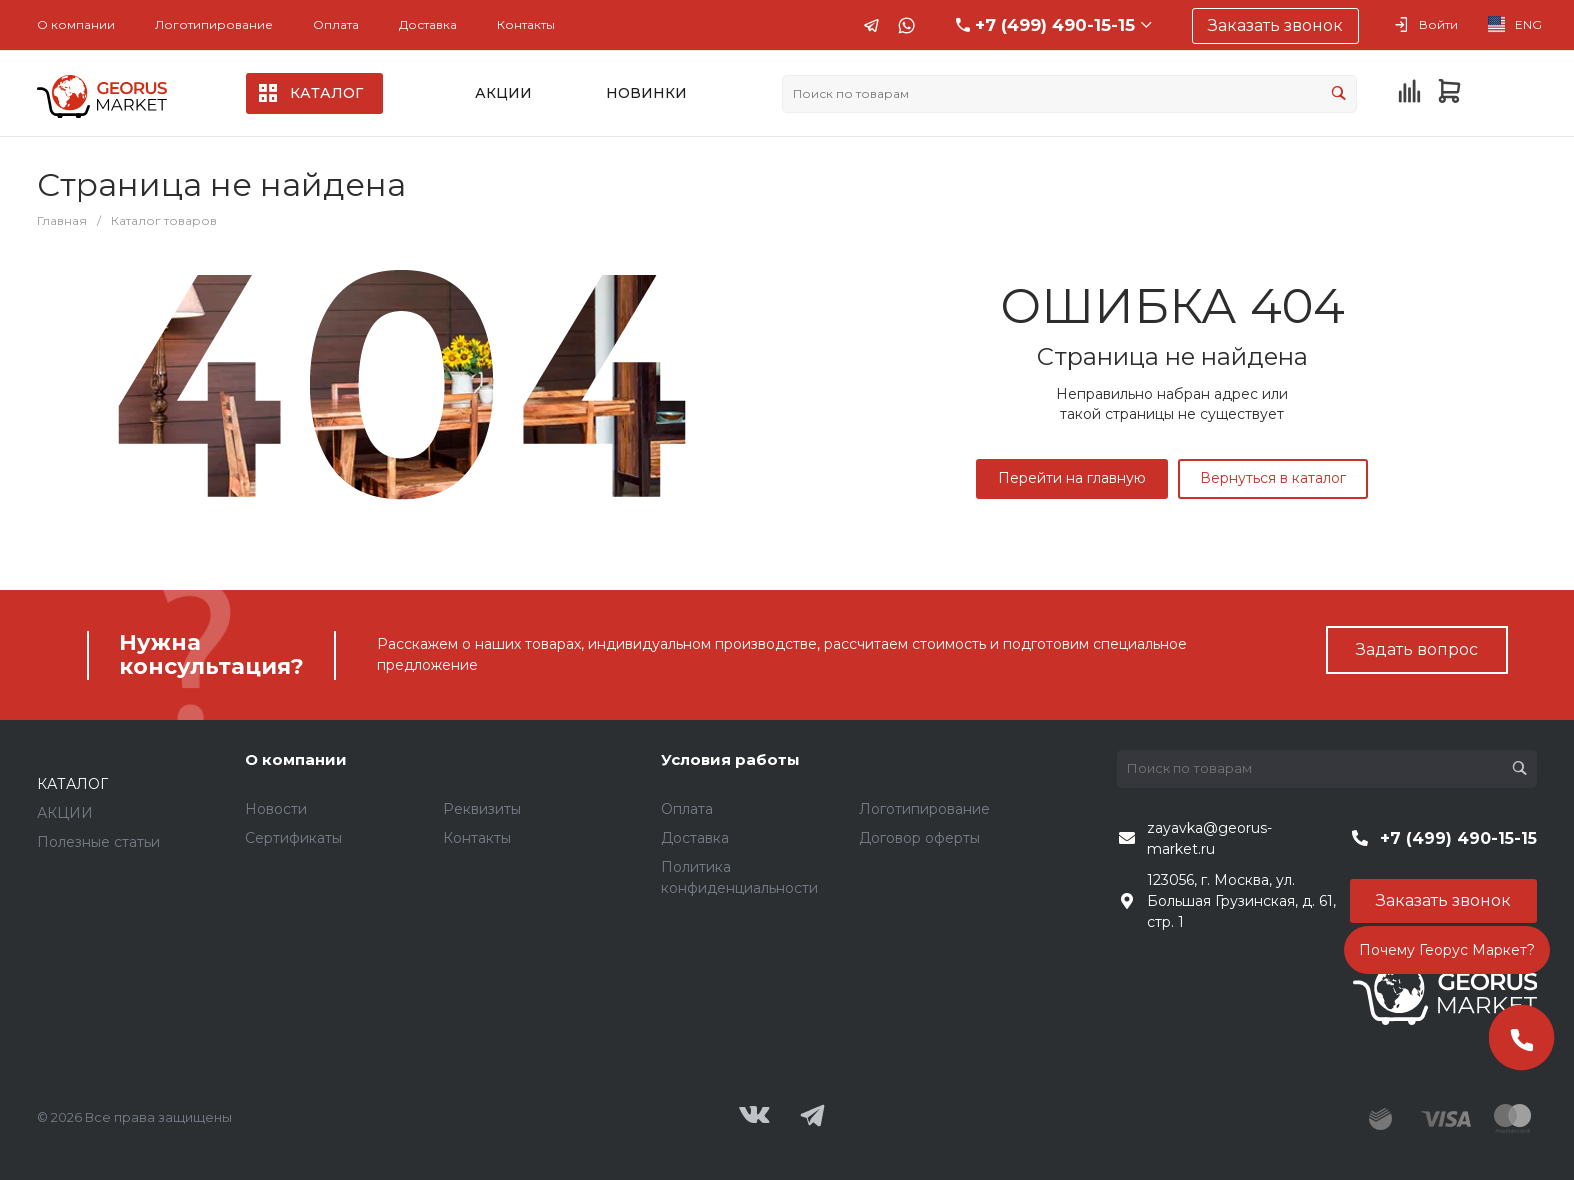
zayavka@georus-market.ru (1209, 838)
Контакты (526, 24)
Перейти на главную (1072, 478)
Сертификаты (293, 838)
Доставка (428, 24)
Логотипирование (214, 24)
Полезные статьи (98, 842)
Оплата (336, 24)
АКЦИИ (65, 813)
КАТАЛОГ (72, 784)
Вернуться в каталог (1273, 478)
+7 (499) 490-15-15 (1055, 25)
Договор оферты (919, 838)
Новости (276, 809)
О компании (76, 24)
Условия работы (730, 759)
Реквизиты (482, 809)
